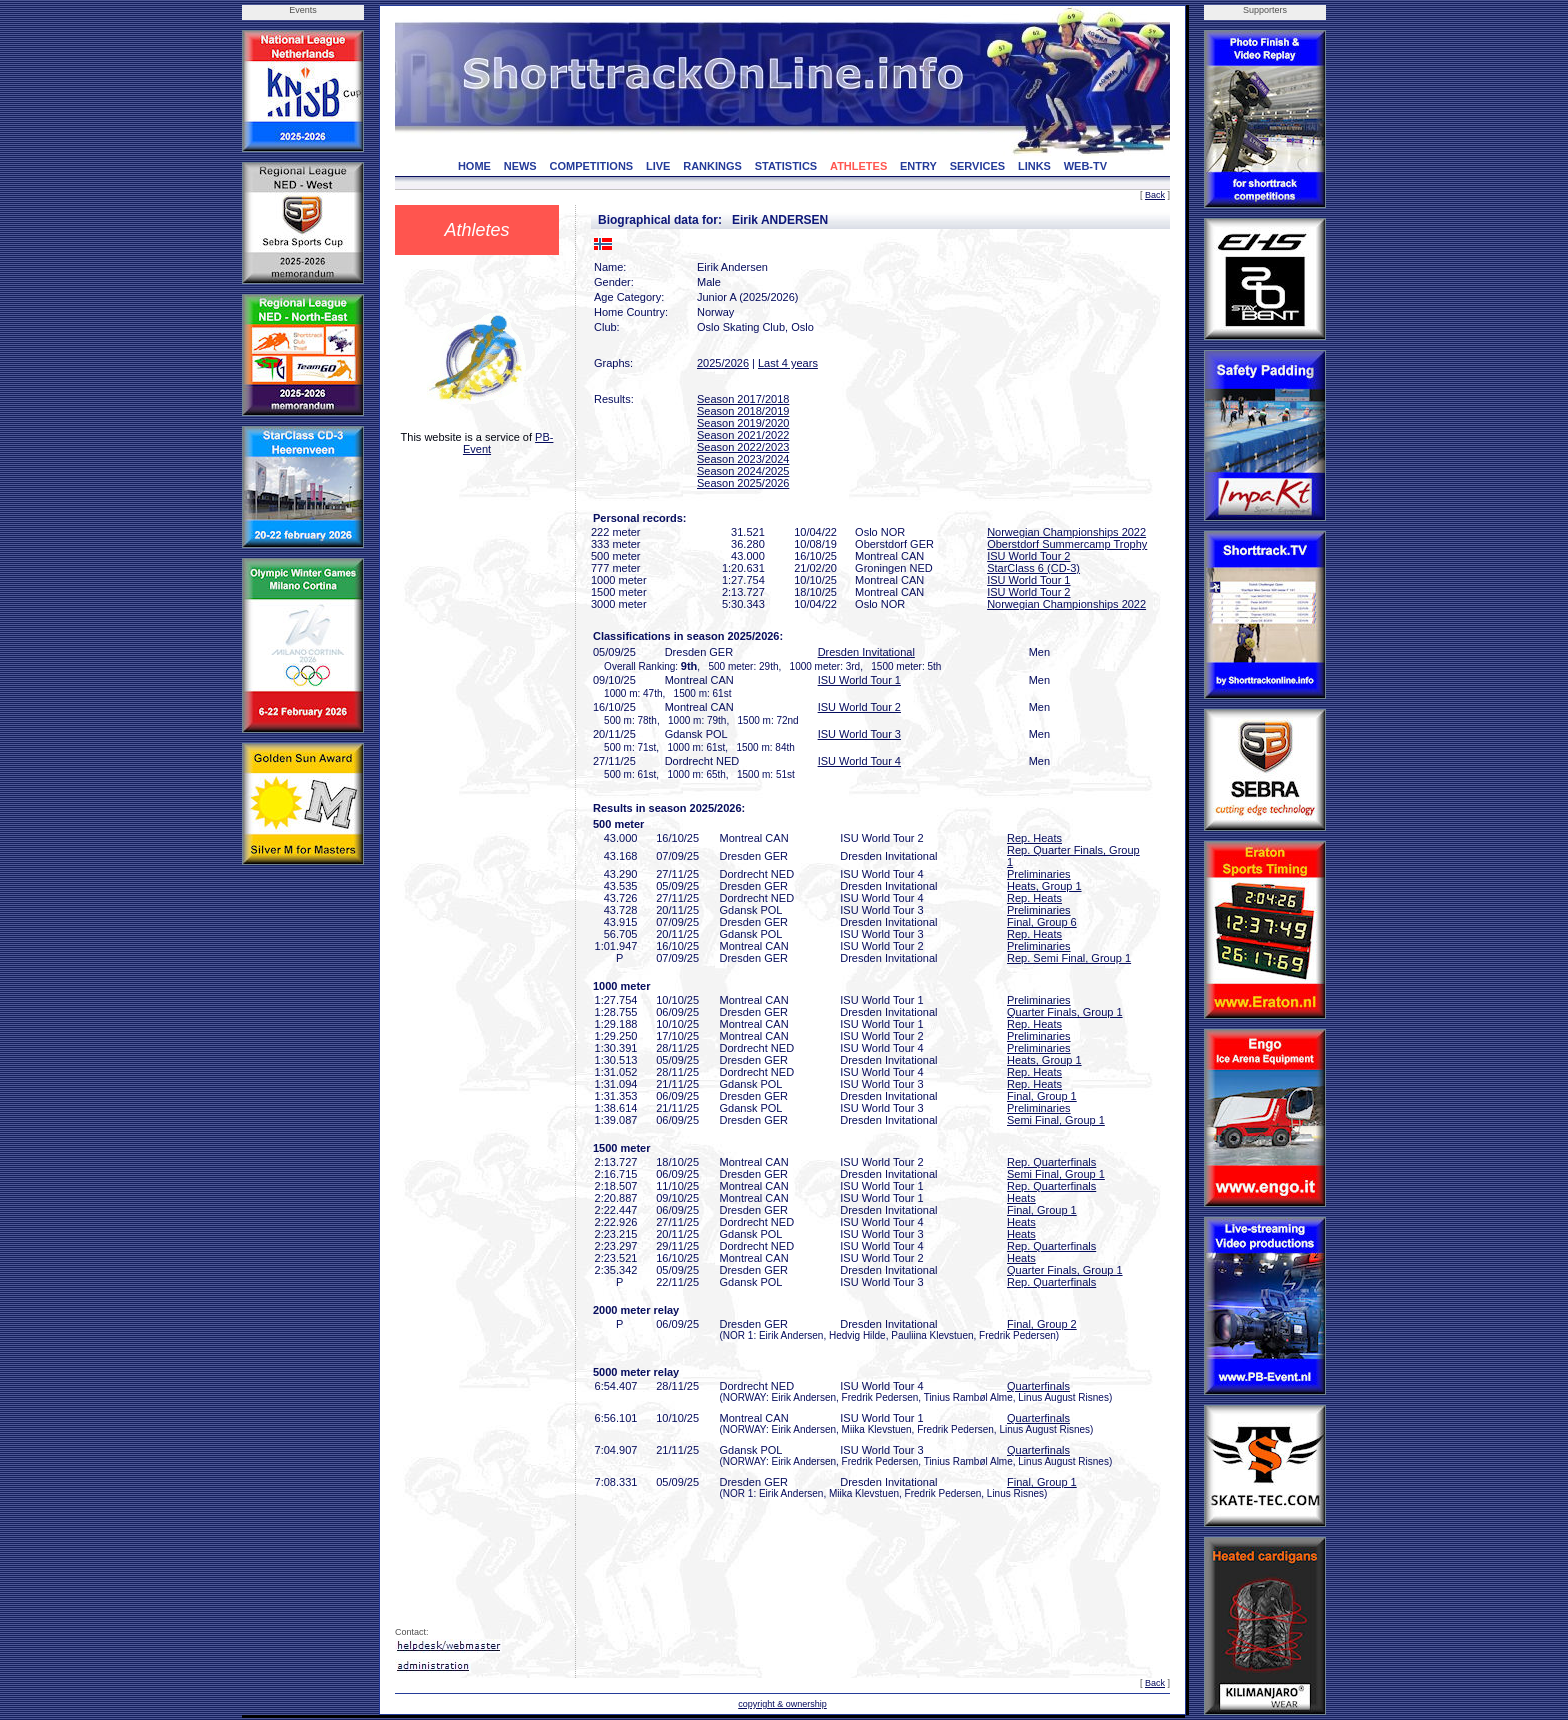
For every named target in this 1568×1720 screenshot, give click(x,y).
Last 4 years (788, 363)
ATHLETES (858, 166)
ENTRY (918, 166)
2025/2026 (723, 363)
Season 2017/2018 (743, 399)
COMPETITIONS (591, 166)
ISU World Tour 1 (1028, 580)
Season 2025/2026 (743, 483)
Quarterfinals (1038, 1386)
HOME (474, 166)
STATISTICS (786, 166)
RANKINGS (712, 166)
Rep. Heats (1034, 838)
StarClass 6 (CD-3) (1033, 568)
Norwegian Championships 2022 (1066, 532)
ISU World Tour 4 (859, 761)
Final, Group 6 (1042, 922)
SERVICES (977, 166)
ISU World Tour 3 (859, 734)
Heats (1021, 1198)
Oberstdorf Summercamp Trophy (1067, 544)
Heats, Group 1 (1044, 886)
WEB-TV (1085, 166)
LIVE (658, 166)
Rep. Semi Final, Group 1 (1069, 958)
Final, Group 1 (1042, 1096)
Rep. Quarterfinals (1051, 1162)
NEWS (520, 166)
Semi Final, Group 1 (1056, 1120)
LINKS (1034, 166)
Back (1155, 195)
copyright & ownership (782, 1704)
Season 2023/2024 (743, 459)
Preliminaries (1039, 874)
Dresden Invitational (866, 652)
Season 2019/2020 (743, 423)
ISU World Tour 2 (1028, 556)
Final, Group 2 (1042, 1324)
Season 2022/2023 (743, 447)
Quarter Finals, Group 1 (1065, 1012)
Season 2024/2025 (743, 471)
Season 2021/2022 (743, 435)
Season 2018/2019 (743, 411)
